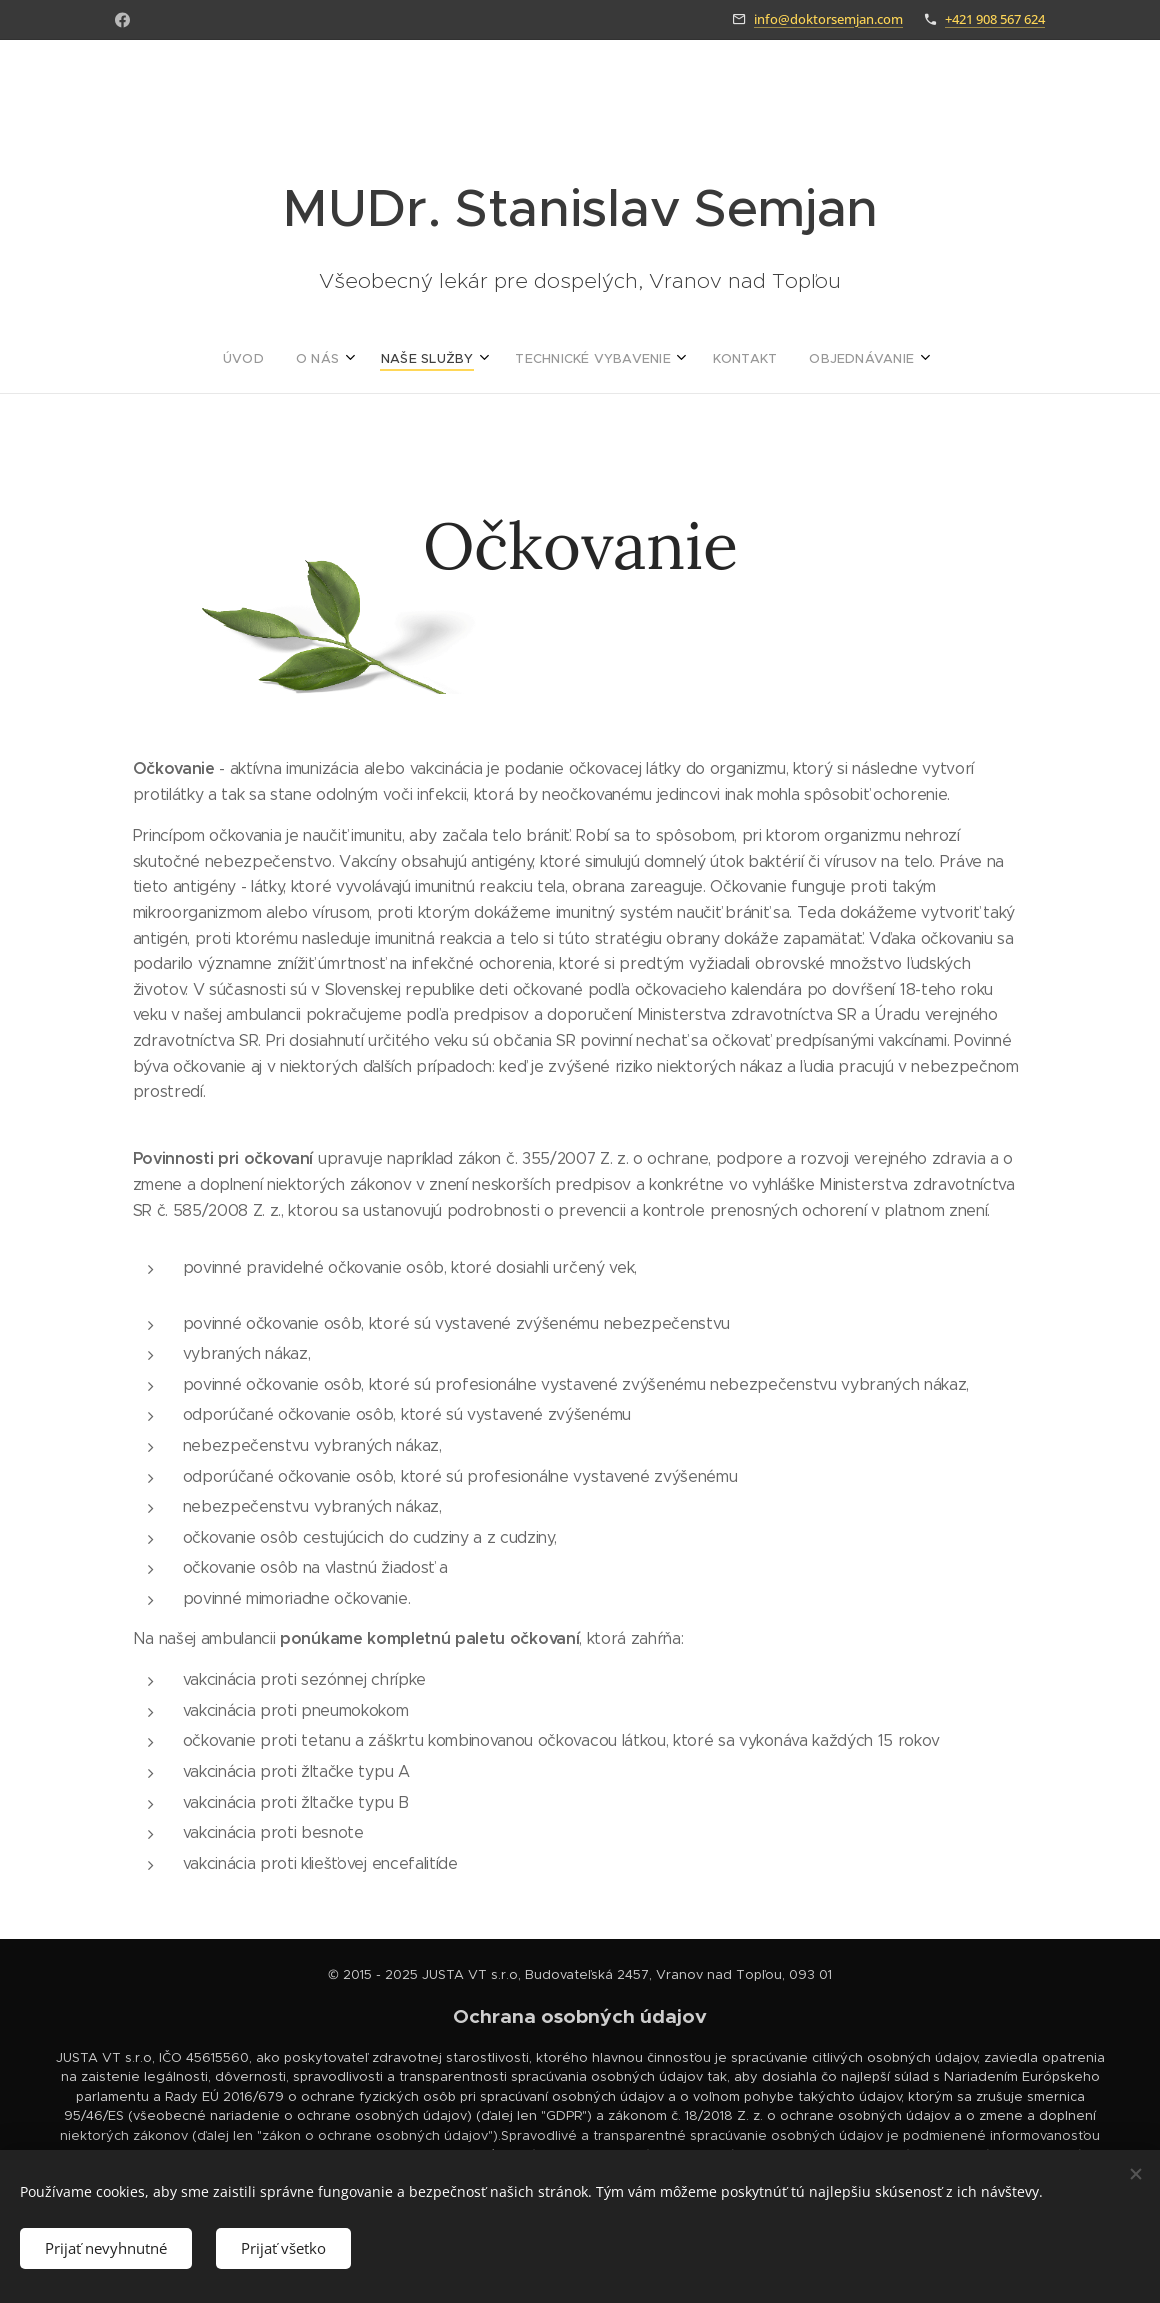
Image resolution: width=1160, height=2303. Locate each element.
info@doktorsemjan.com (828, 19)
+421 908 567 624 (995, 19)
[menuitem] (482, 359)
